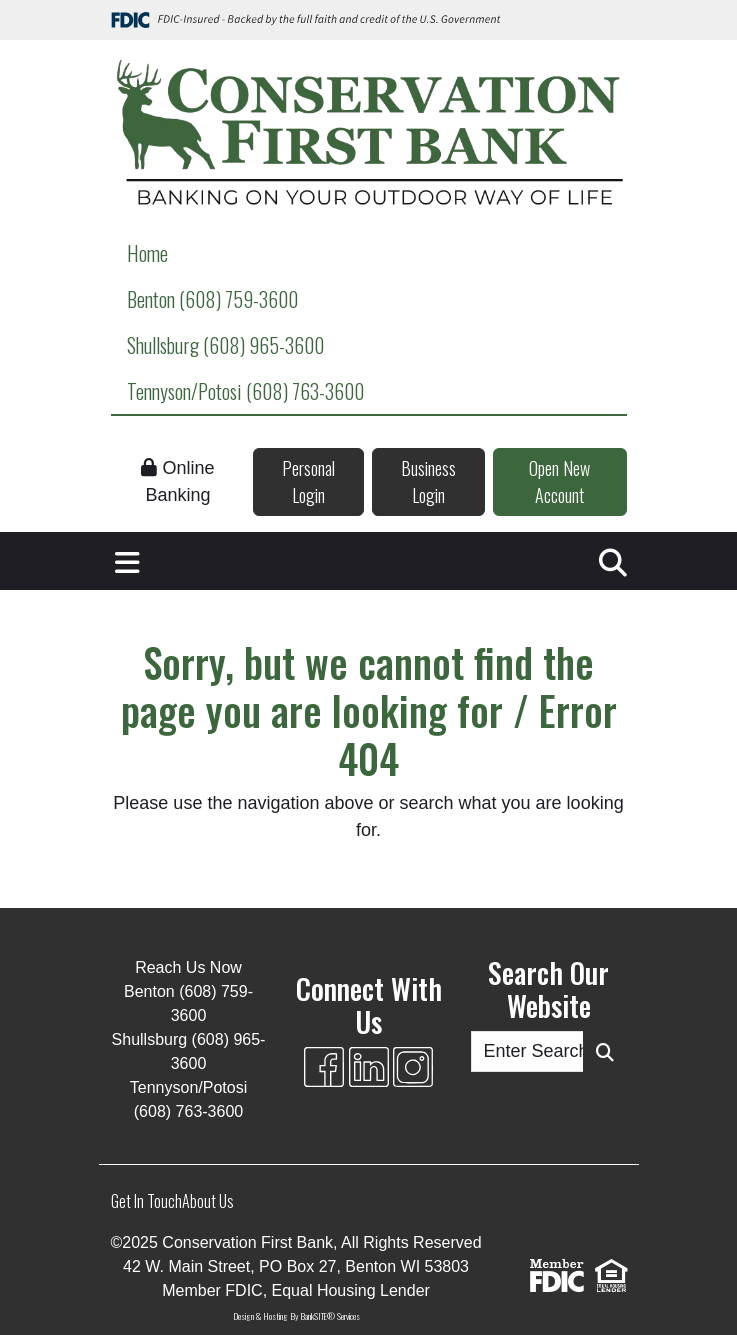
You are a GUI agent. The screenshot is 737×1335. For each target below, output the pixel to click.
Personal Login (308, 481)
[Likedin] (369, 1067)
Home (147, 253)
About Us (208, 1201)
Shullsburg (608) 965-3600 (225, 345)
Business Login (428, 481)
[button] (127, 561)
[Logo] (369, 135)
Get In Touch (146, 1201)
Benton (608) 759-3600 (212, 299)
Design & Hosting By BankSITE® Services (296, 1316)
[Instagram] (413, 1067)
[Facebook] (324, 1067)
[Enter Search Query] (527, 1051)
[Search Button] (605, 1051)
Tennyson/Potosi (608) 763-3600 (245, 391)
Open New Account (559, 481)
